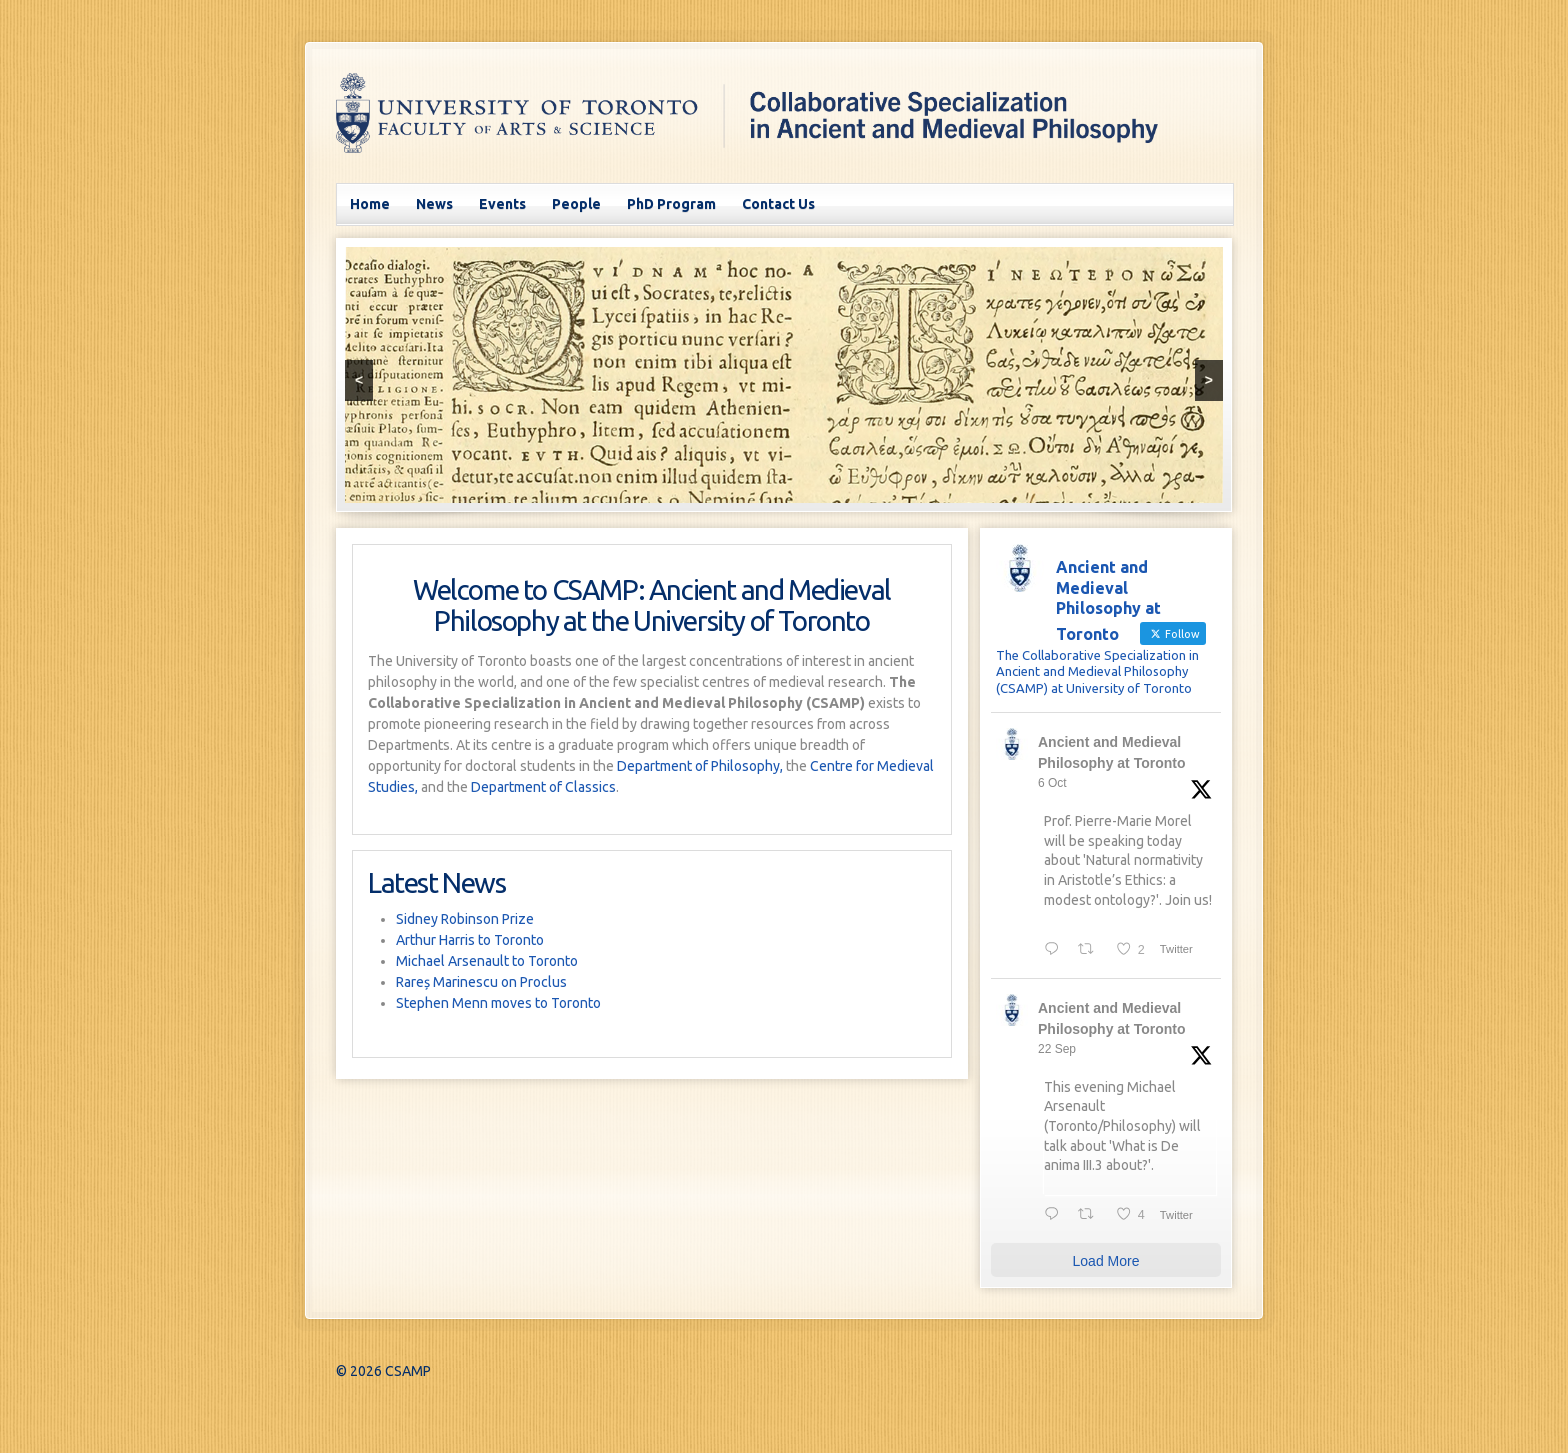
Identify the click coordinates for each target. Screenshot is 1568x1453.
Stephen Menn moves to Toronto (498, 1003)
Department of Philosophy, (700, 766)
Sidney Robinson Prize (465, 919)
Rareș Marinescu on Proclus (481, 982)
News (434, 204)
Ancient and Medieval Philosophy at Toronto (1112, 752)
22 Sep (1057, 1049)
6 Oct (1052, 783)
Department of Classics (543, 787)
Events (502, 204)
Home (370, 204)
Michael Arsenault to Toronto (487, 961)
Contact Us (778, 204)
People (576, 204)
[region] (784, 375)
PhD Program (671, 204)
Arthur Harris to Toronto (470, 940)
